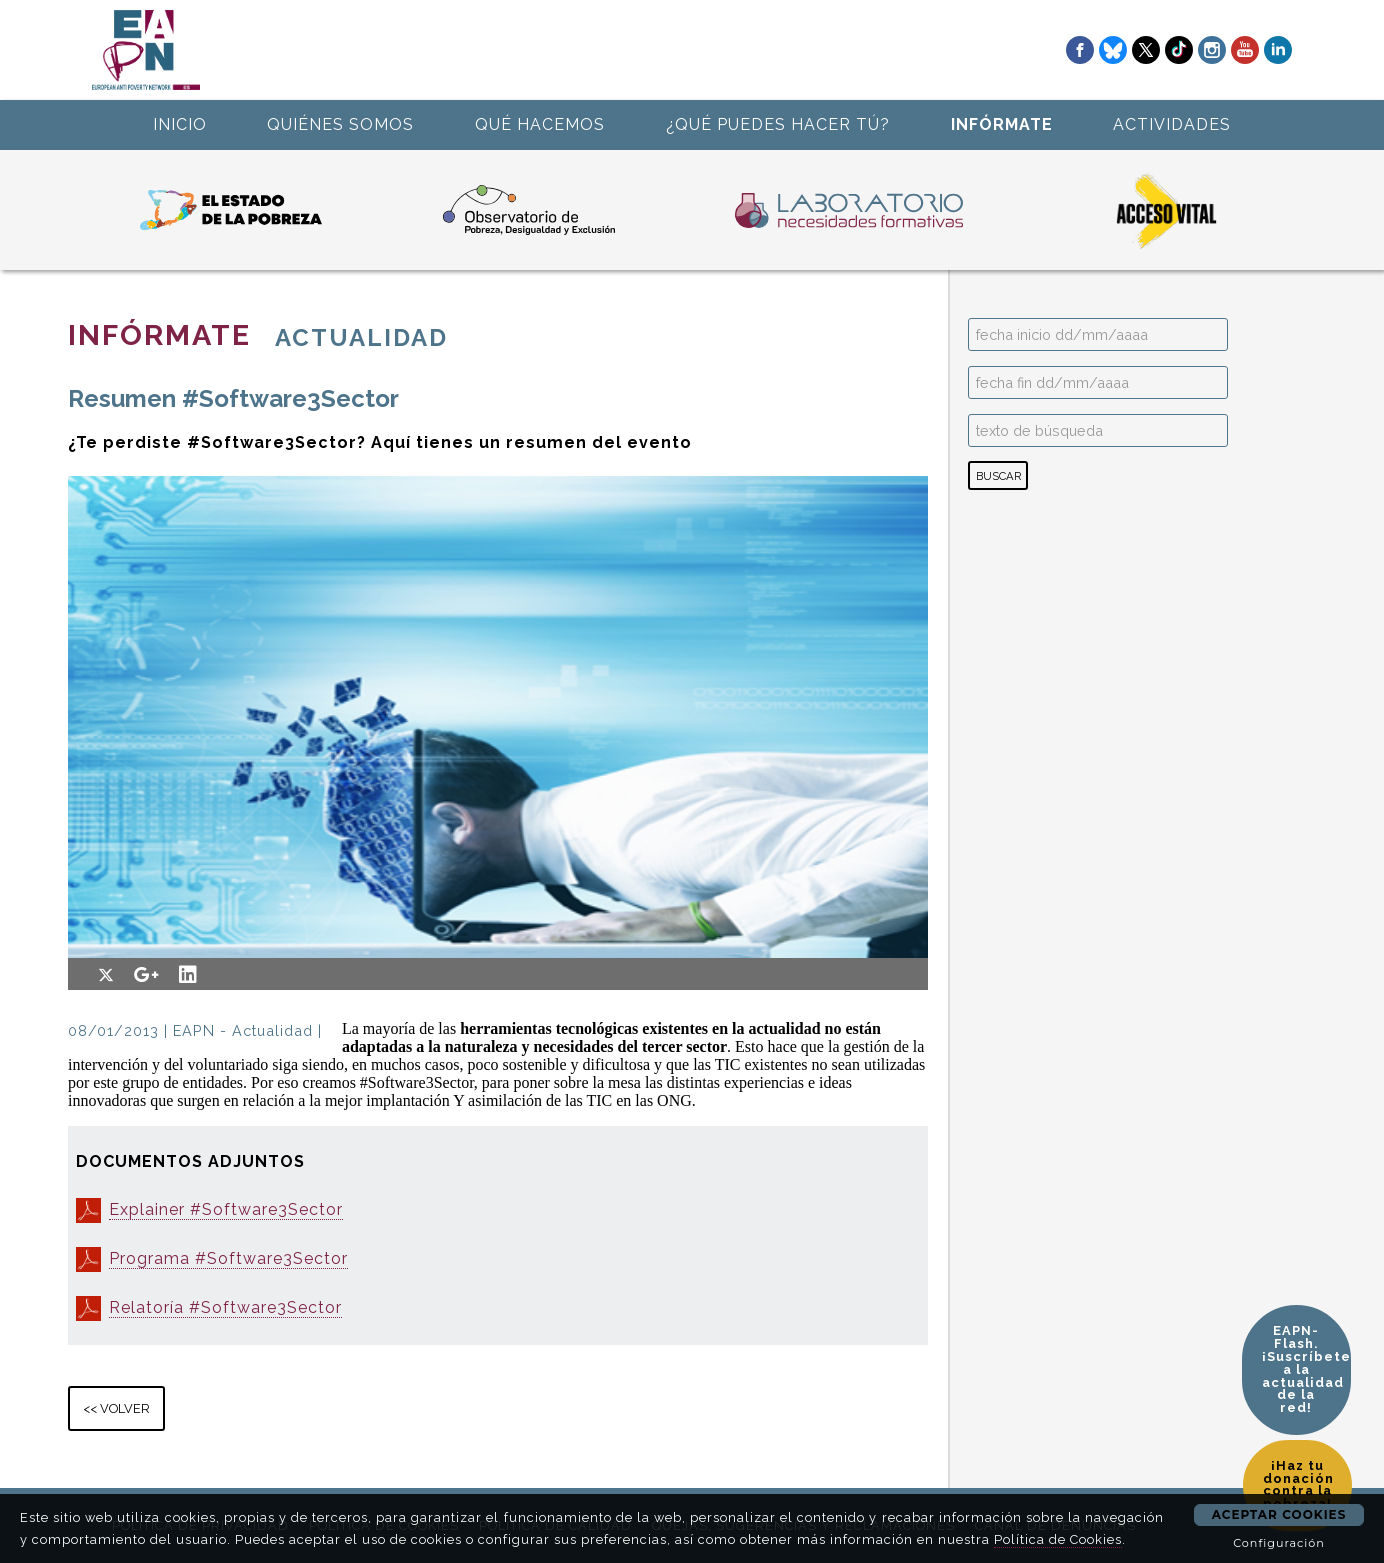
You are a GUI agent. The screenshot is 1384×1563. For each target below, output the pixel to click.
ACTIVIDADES (1172, 124)
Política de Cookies (1058, 1539)
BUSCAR (998, 476)
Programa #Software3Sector (228, 1258)
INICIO (180, 124)
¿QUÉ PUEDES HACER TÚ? (778, 124)
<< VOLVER (116, 1408)
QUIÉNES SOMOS (340, 124)
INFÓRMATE (1002, 124)
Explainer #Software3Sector (226, 1209)
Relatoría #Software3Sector (225, 1307)
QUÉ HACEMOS (540, 124)
